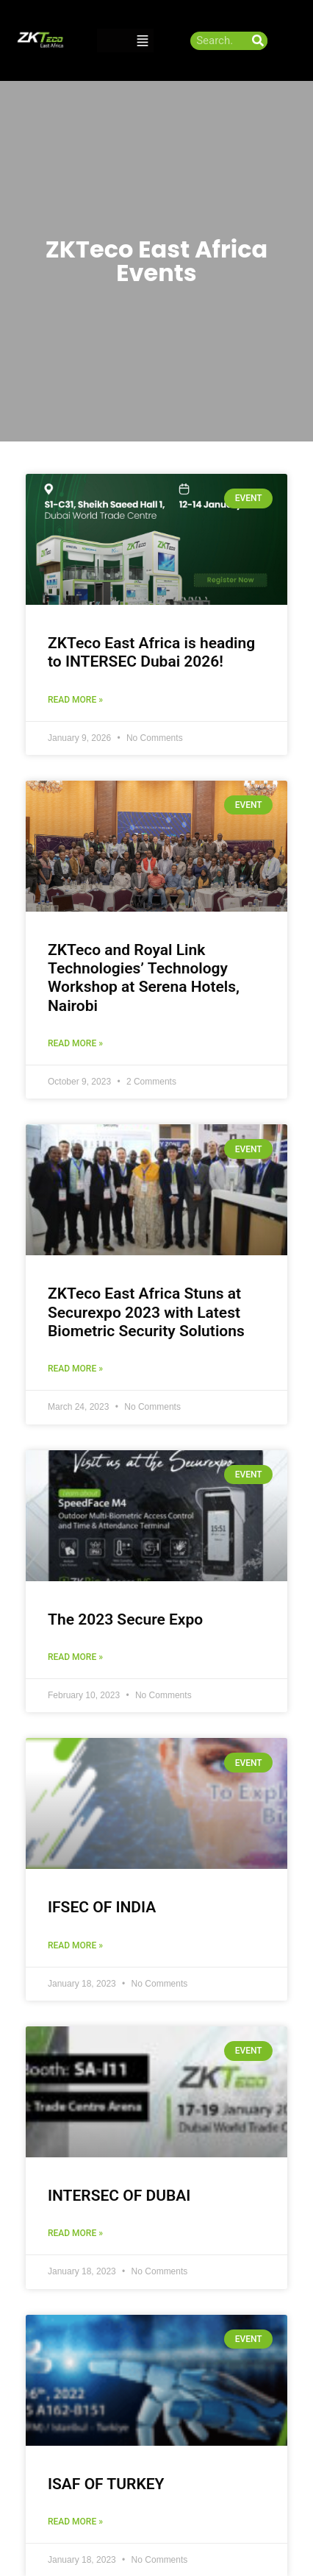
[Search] (258, 41)
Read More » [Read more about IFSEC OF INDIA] (75, 1945)
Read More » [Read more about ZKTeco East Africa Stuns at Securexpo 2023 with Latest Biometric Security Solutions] (75, 1368)
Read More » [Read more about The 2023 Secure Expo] (75, 1657)
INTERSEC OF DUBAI (119, 2195)
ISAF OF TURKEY (106, 2484)
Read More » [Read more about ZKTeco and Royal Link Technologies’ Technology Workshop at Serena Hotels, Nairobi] (75, 1043)
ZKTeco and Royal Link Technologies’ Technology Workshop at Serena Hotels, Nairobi (144, 978)
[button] (143, 41)
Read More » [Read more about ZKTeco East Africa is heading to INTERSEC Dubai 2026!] (75, 700)
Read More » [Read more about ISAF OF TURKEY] (75, 2521)
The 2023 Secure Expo (125, 1619)
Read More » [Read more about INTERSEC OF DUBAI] (75, 2233)
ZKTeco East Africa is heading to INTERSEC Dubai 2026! (151, 652)
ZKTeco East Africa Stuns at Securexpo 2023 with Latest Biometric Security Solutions (146, 1312)
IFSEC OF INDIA (102, 1907)
